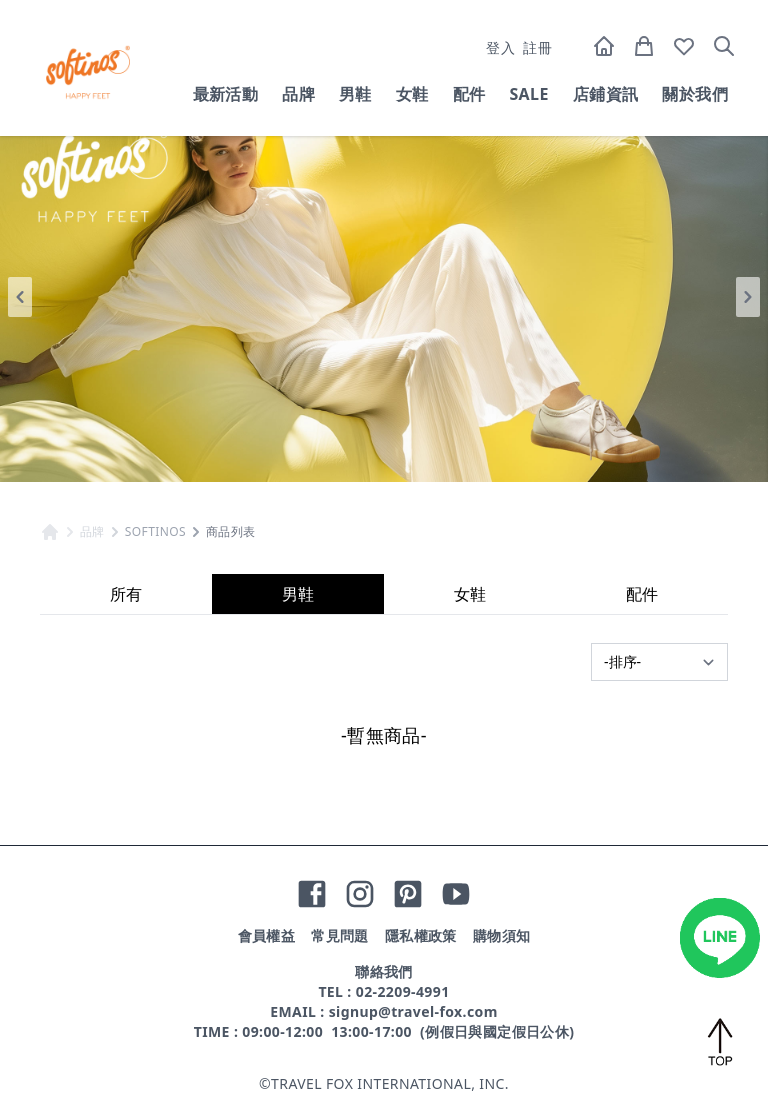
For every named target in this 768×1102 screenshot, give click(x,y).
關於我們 (695, 94)
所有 (126, 594)
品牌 (298, 94)
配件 (469, 94)
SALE (528, 94)
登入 (500, 47)
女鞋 (412, 94)
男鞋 (355, 94)
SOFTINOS (155, 532)
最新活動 (226, 94)
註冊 (537, 47)
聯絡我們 (384, 971)
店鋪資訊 (606, 94)
